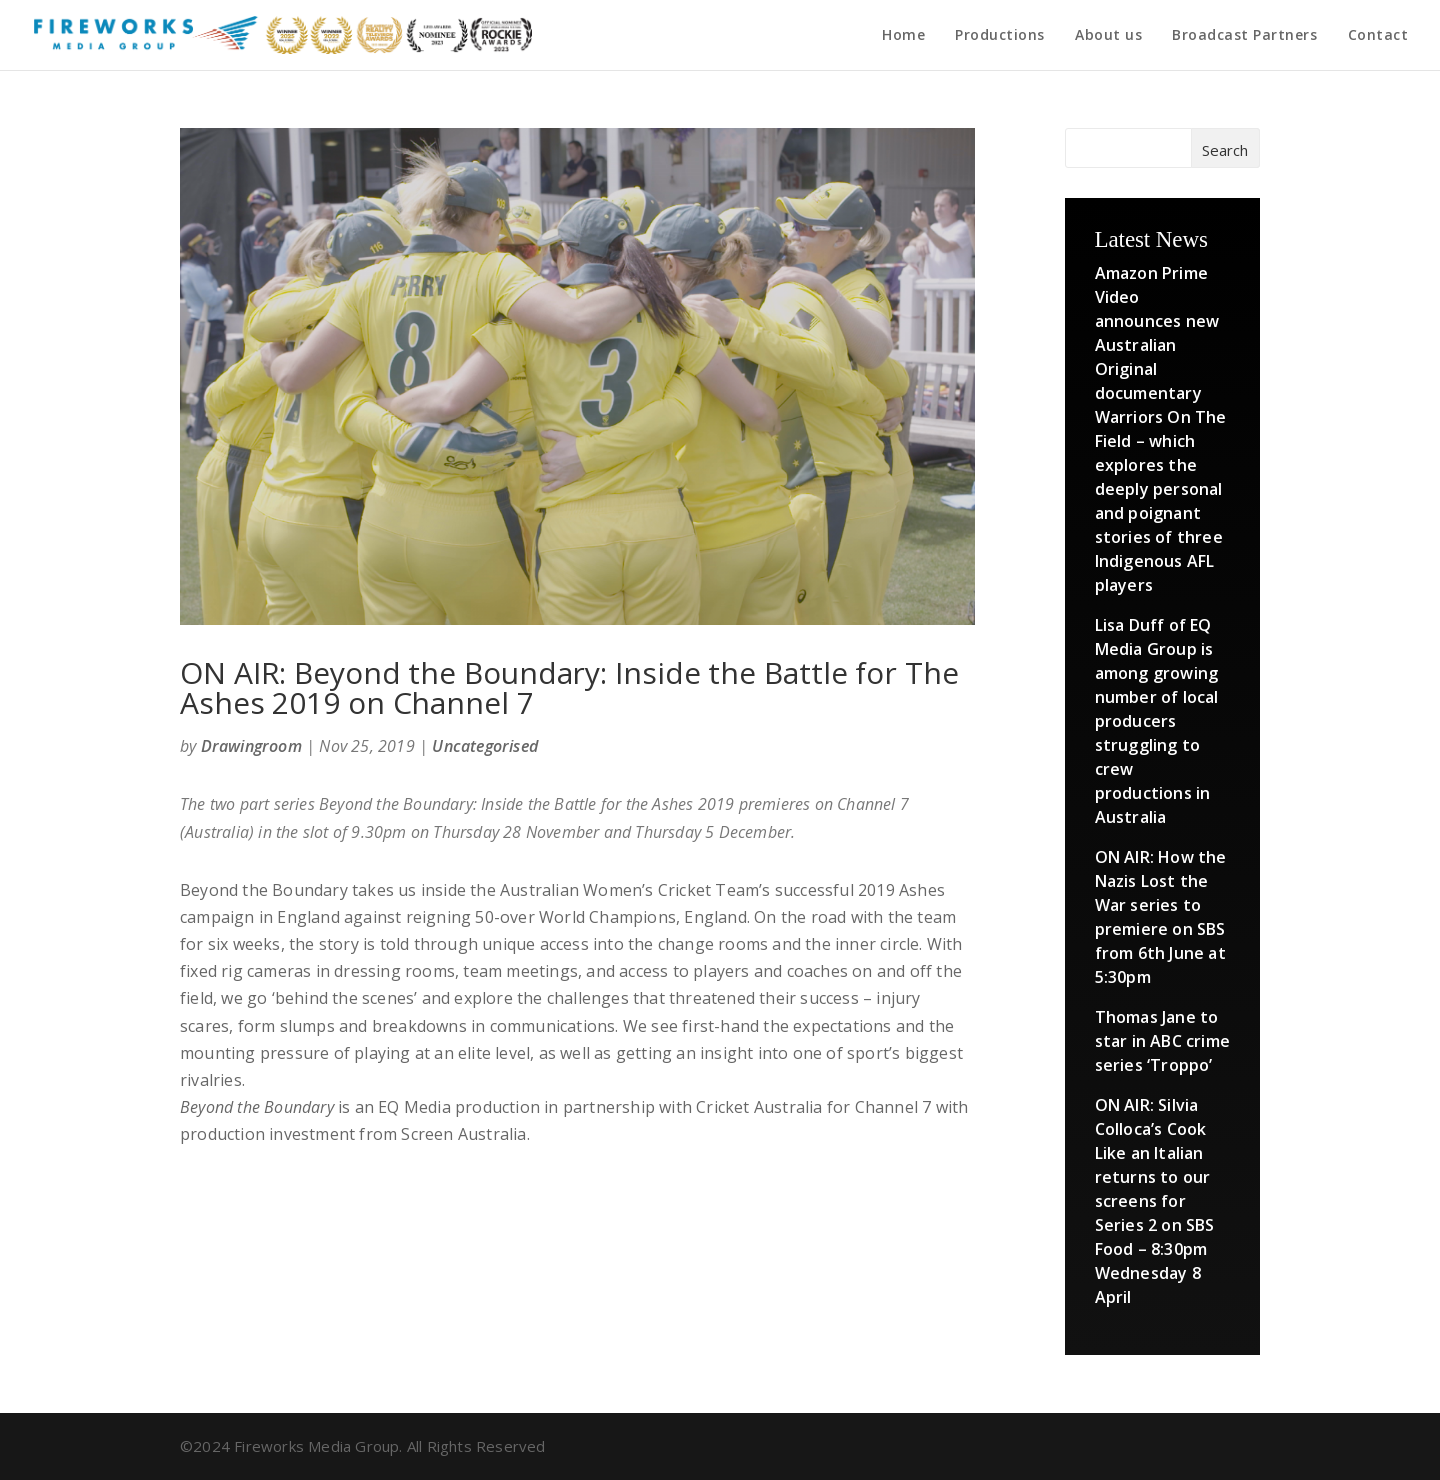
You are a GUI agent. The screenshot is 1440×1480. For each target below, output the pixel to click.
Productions (1000, 36)
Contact (1378, 36)
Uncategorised (485, 746)
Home (903, 36)
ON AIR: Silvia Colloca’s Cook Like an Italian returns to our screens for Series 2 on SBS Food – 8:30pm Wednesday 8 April (1155, 1201)
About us (1108, 36)
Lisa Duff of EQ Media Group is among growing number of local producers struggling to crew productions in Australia (1157, 721)
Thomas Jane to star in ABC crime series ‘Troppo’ (1162, 1041)
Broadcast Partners (1244, 36)
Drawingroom (251, 746)
